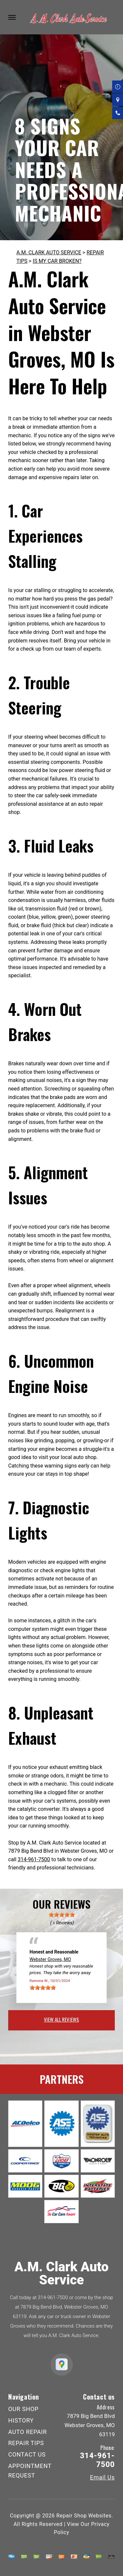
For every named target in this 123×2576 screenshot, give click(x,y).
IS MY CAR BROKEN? (57, 261)
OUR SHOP (23, 2408)
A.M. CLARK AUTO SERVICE (48, 252)
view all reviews (61, 2019)
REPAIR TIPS (26, 2443)
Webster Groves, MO (50, 1959)
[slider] (62, 1914)
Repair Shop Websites (84, 2516)
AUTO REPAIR (27, 2431)
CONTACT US (27, 2454)
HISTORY (21, 2420)
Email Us (102, 2477)
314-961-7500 (34, 1859)
